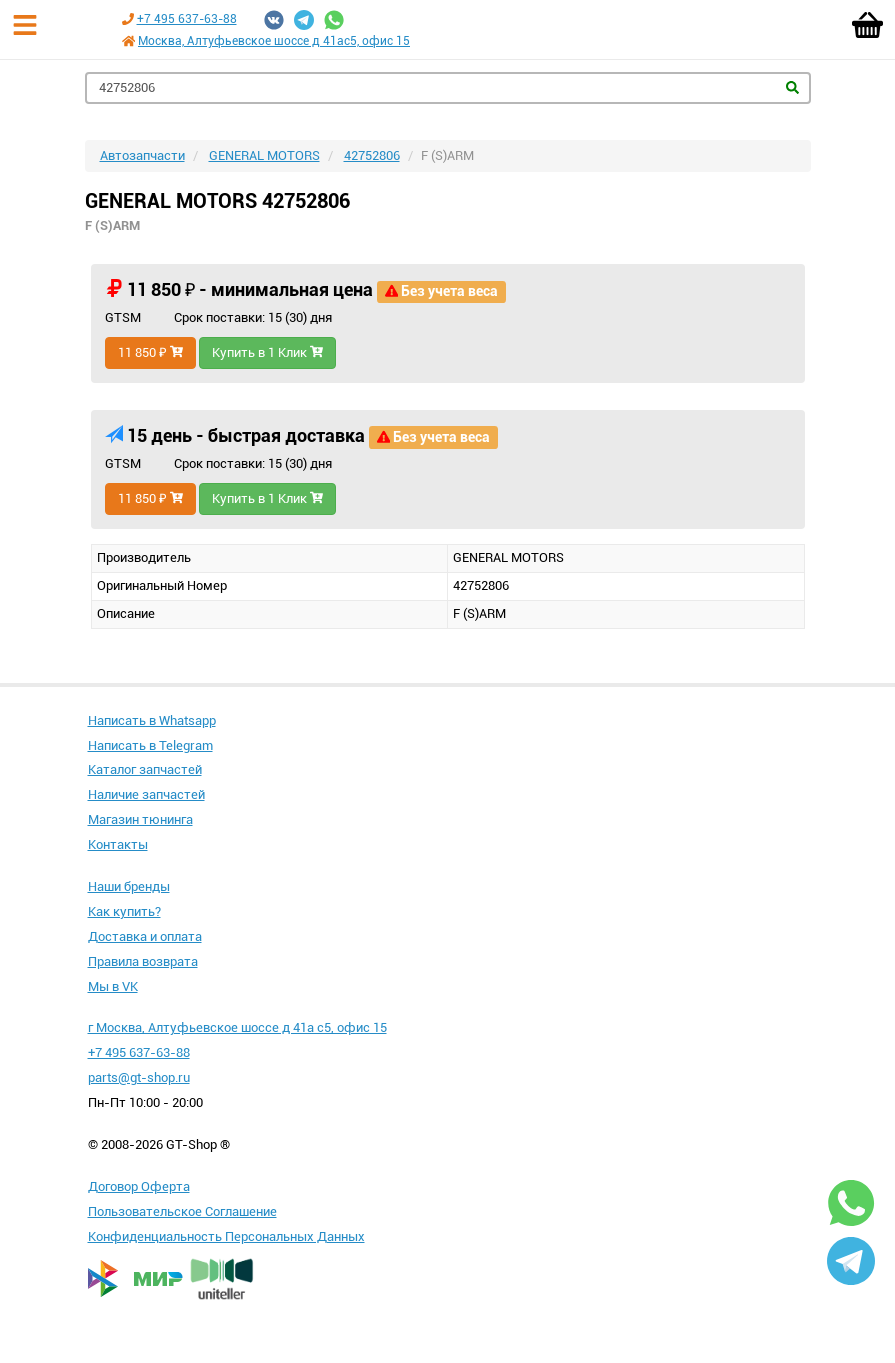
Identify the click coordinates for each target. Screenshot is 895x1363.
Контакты (118, 844)
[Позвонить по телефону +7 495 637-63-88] (128, 19)
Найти (792, 87)
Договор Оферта (139, 1186)
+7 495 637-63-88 (187, 19)
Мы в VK (113, 986)
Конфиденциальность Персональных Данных (226, 1236)
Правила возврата (143, 961)
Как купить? (124, 911)
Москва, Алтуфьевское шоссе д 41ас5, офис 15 (274, 41)
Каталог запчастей (145, 769)
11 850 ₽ (150, 352)
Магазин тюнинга (140, 819)
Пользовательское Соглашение (182, 1211)
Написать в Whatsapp (152, 720)
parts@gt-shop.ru (139, 1077)
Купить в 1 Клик (267, 352)
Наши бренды (129, 886)
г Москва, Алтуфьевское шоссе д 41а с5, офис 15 (237, 1027)
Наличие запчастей (146, 794)
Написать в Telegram (150, 745)
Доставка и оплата (145, 936)
